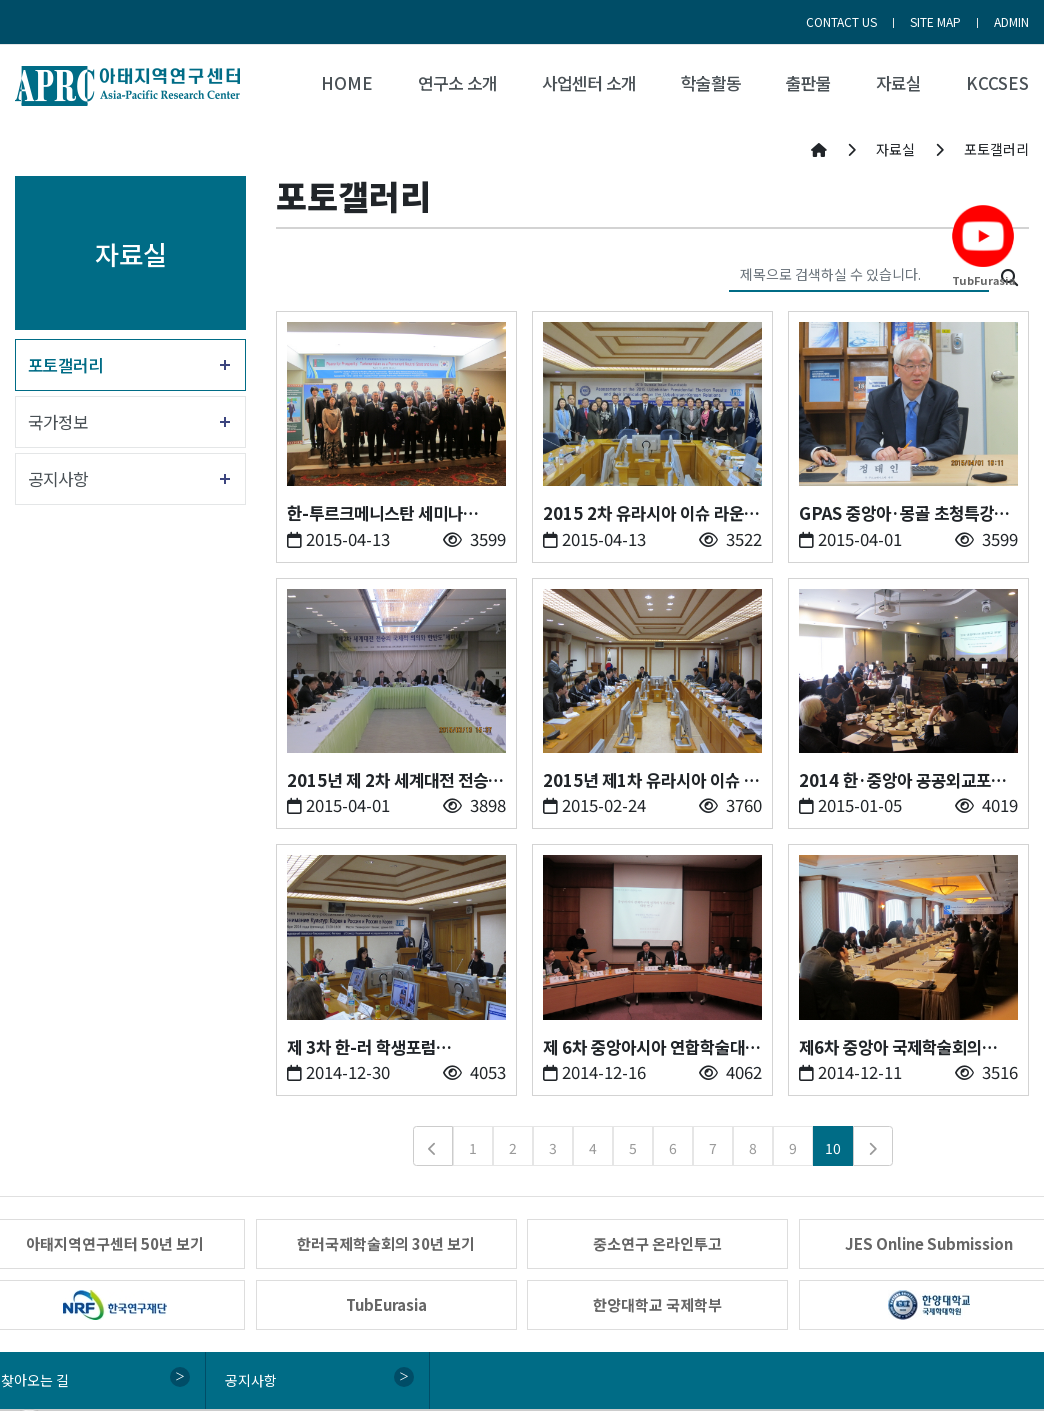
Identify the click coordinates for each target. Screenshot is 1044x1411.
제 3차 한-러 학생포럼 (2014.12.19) (361, 1047)
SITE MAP (935, 21)
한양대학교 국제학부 (657, 1304)
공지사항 (58, 479)
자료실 (898, 83)
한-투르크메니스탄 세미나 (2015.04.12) (375, 513)
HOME (347, 83)
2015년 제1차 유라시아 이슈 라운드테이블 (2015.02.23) (651, 780)
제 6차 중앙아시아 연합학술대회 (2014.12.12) (651, 1047)
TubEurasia (386, 1304)
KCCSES (997, 83)
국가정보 (58, 422)
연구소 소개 (457, 83)
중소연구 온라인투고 (657, 1243)
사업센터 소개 (589, 83)
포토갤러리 (65, 365)
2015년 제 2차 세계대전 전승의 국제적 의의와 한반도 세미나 (395, 780)
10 (833, 1148)
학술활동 (711, 83)
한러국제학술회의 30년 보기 (386, 1243)
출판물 (808, 83)
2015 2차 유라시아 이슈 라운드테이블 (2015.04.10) (651, 513)
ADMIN (1011, 21)
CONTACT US (841, 21)
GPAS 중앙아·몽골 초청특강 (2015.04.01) (896, 513)
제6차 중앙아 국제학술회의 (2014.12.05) (890, 1047)
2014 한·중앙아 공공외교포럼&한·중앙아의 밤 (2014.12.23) (902, 780)
